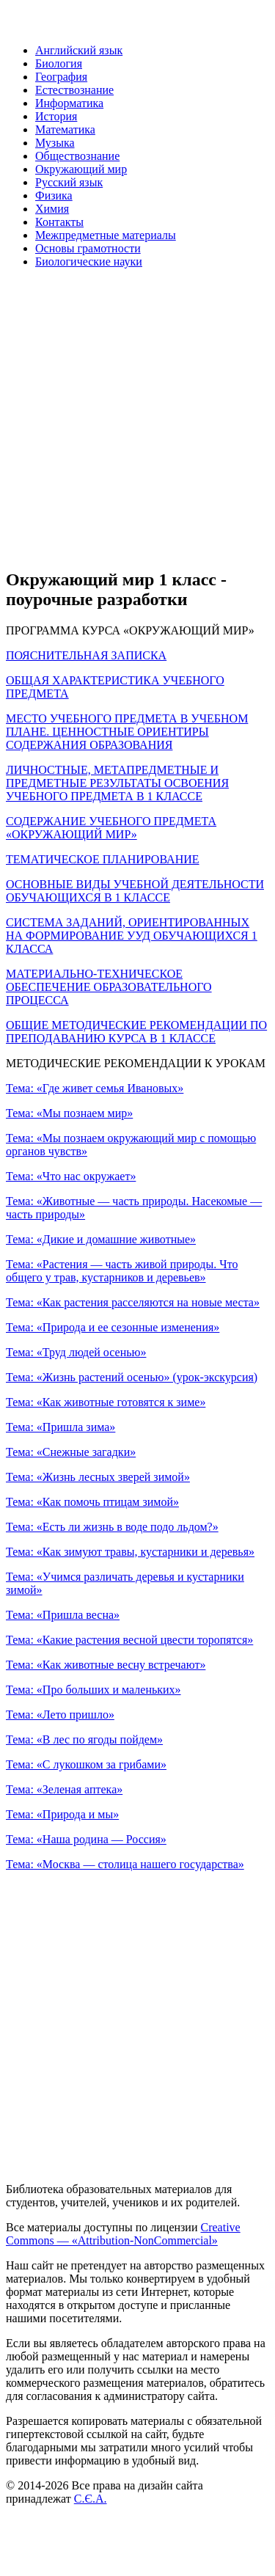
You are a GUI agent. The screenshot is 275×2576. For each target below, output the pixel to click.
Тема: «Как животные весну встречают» (105, 1664)
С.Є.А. (90, 2498)
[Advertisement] (137, 417)
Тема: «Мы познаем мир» (69, 1113)
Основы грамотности (88, 248)
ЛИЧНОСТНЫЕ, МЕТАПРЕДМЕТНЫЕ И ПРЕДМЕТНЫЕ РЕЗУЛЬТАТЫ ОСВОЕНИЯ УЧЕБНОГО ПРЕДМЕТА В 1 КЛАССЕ (117, 783)
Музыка (55, 142)
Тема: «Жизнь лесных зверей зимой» (98, 1477)
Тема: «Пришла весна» (63, 1615)
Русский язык (69, 182)
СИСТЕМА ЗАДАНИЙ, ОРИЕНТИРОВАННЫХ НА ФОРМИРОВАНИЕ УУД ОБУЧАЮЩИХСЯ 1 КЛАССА (131, 935)
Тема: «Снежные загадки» (71, 1452)
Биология (58, 63)
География (61, 76)
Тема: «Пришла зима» (60, 1427)
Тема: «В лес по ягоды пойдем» (84, 1739)
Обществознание (77, 156)
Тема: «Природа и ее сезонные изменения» (112, 1327)
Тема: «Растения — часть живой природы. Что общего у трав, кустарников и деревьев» (122, 1271)
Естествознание (74, 90)
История (56, 116)
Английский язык (78, 50)
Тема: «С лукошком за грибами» (86, 1764)
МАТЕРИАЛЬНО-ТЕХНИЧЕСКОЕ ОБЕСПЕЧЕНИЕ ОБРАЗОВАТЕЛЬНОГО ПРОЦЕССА (109, 986)
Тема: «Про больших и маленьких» (93, 1689)
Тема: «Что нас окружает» (71, 1176)
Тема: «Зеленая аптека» (64, 1789)
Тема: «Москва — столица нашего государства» (125, 1864)
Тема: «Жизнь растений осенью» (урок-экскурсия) (131, 1377)
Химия (52, 208)
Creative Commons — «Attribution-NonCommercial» (123, 2234)
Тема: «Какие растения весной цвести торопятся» (129, 1639)
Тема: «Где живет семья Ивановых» (94, 1088)
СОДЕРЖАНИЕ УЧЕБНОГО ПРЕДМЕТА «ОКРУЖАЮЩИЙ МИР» (111, 828)
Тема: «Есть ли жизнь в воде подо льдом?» (112, 1527)
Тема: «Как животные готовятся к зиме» (105, 1402)
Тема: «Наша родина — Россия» (86, 1839)
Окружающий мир (81, 169)
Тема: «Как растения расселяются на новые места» (133, 1302)
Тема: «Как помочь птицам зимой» (92, 1502)
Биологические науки (88, 261)
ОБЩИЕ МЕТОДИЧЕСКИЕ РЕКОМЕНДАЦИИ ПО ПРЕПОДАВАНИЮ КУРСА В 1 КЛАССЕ (136, 1031)
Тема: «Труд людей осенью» (76, 1352)
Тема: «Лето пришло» (60, 1714)
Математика (65, 129)
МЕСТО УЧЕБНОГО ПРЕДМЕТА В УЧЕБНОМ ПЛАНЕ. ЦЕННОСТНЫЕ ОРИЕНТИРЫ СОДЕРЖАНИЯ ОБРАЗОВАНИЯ (127, 731)
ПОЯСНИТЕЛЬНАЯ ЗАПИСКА (86, 655)
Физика (54, 195)
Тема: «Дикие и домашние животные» (101, 1239)
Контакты (59, 222)
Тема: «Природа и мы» (62, 1814)
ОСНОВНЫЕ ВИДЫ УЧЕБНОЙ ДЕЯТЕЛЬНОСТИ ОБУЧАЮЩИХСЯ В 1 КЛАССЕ (135, 891)
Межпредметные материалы (105, 235)
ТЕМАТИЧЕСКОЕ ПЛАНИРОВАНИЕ (102, 859)
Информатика (69, 103)
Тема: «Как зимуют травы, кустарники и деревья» (130, 1551)
